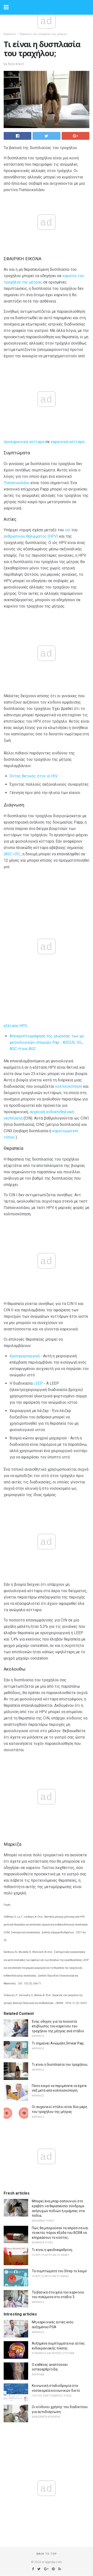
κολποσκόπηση (68, 1086)
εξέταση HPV (15, 1025)
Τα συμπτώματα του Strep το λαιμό (59, 2271)
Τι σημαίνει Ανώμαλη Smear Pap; (58, 2043)
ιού (67, 530)
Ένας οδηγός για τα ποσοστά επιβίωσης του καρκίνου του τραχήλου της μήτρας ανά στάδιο (58, 2026)
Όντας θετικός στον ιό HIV (34, 776)
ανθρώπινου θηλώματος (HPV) (31, 536)
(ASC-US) (12, 854)
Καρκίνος (10, 34)
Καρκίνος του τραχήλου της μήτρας (43, 34)
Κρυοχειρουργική (25, 1356)
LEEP (38, 1383)
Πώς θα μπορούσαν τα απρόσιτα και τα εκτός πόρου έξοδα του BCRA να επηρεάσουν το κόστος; (60, 2232)
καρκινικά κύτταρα (67, 441)
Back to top (46, 2553)
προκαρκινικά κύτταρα (24, 441)
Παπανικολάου (17, 482)
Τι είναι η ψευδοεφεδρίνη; (52, 2250)
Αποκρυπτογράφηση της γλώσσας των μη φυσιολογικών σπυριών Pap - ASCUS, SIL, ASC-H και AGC (47, 1042)
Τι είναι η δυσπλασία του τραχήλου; (60, 2064)
